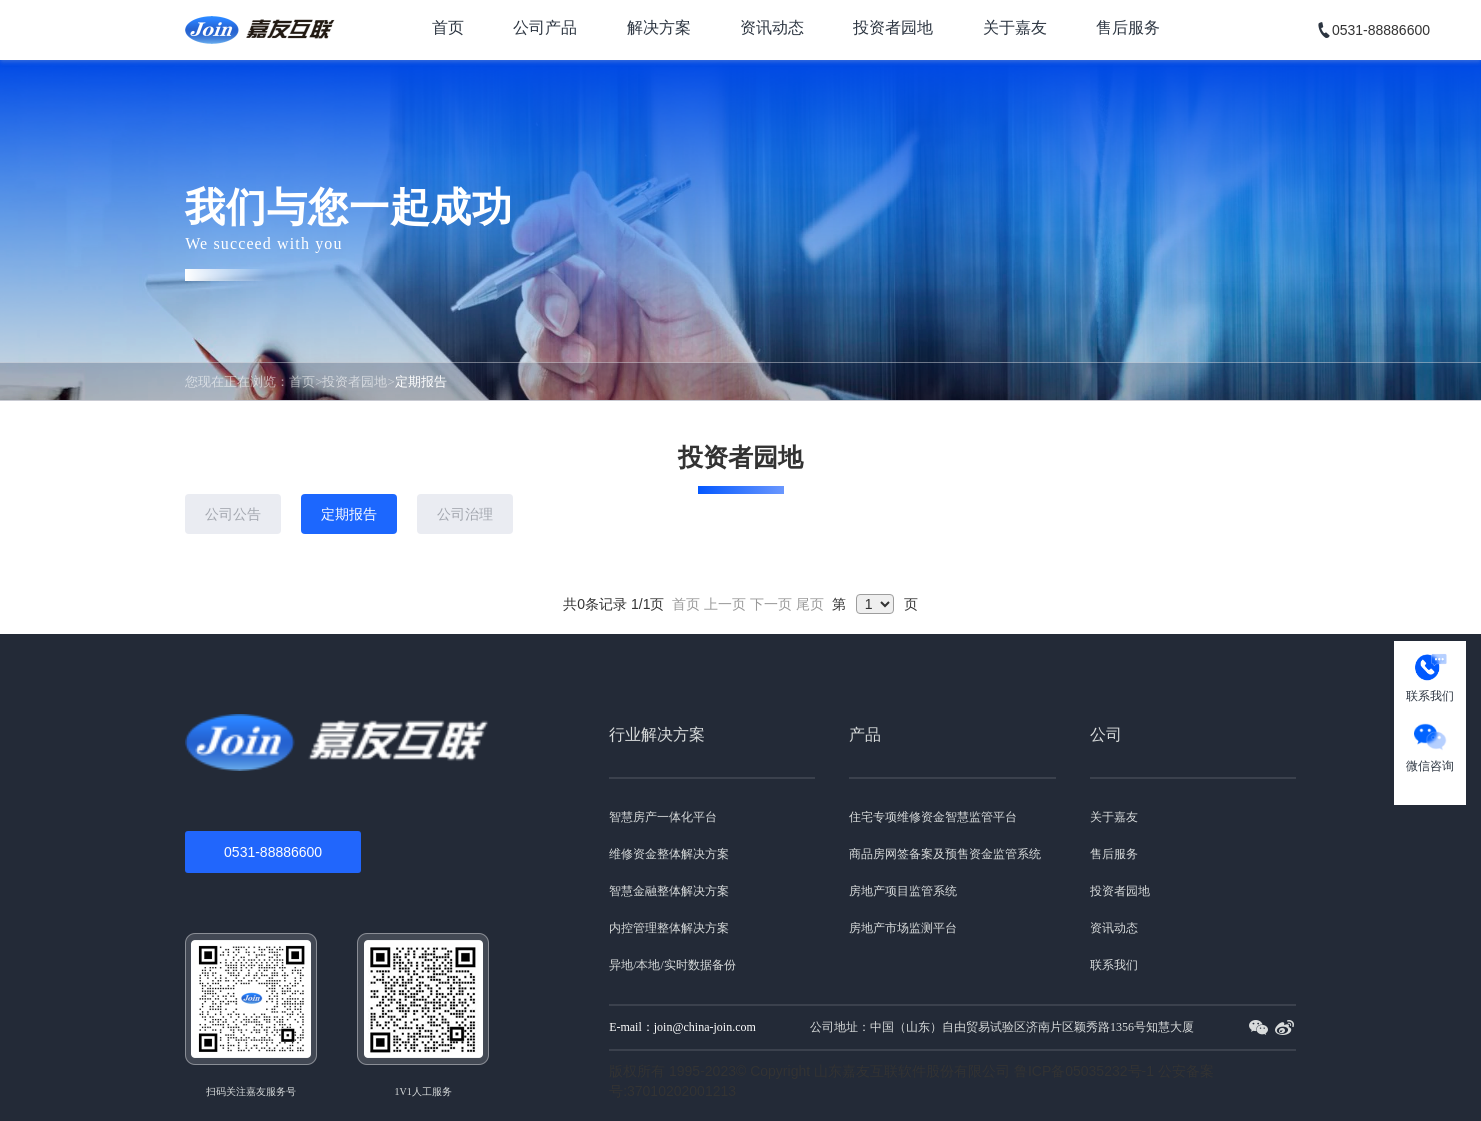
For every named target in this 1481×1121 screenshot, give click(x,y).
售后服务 (1128, 27)
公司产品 (545, 27)
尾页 (810, 604)
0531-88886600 (273, 852)
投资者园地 (893, 27)
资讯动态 (772, 27)
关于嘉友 (1015, 27)
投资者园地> (358, 381)
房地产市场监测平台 (903, 928)
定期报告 (349, 514)
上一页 (725, 604)
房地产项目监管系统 (903, 891)
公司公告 (233, 514)
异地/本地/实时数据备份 (672, 965)
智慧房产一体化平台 (663, 817)
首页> (305, 381)
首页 (448, 27)
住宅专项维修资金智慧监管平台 (933, 817)
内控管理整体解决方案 (669, 928)
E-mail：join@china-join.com (682, 1027)
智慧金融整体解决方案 (669, 891)
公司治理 (465, 514)
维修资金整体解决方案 (669, 854)
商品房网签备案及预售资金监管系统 (945, 854)
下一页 (771, 604)
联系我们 (1114, 965)
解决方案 (659, 27)
